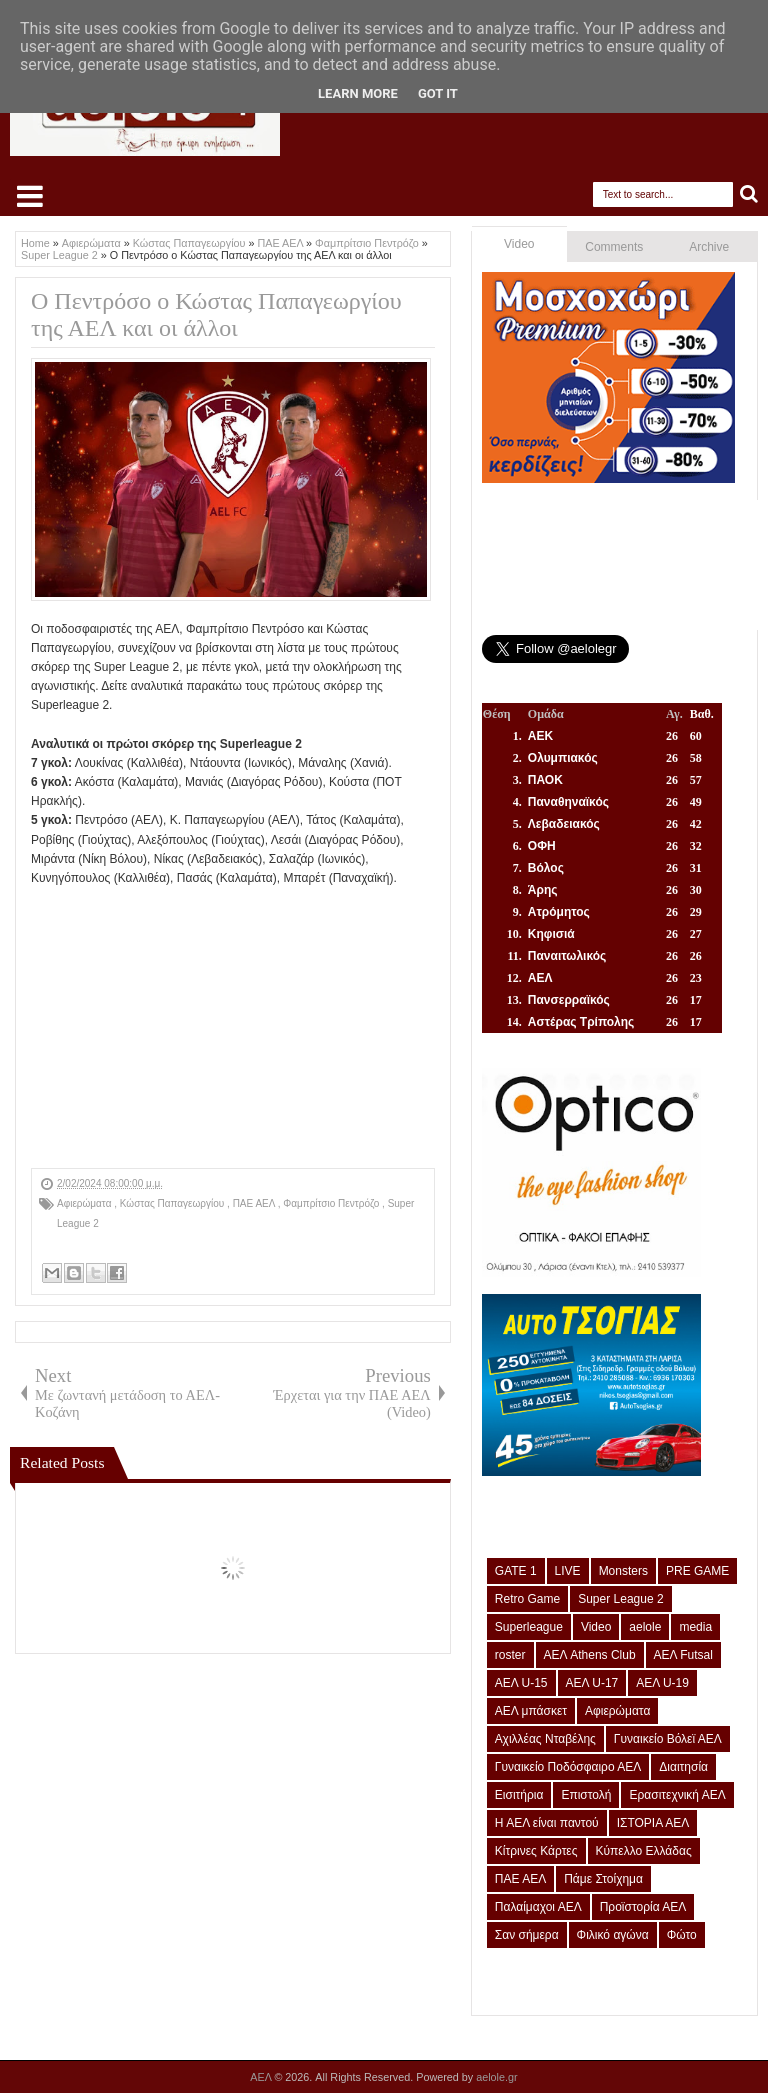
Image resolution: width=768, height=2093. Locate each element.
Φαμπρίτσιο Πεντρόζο (332, 1203)
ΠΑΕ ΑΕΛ (255, 1203)
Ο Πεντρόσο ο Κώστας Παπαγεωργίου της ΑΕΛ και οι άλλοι (216, 314)
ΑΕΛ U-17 (592, 1683)
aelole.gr (496, 2077)
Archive (709, 247)
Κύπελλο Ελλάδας (644, 1851)
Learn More (358, 93)
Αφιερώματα (85, 1203)
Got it (438, 93)
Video (519, 244)
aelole (645, 1627)
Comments (614, 247)
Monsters (623, 1571)
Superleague (529, 1627)
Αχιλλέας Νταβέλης (545, 1739)
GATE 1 (516, 1571)
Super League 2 (620, 1599)
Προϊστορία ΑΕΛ (643, 1907)
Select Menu (30, 196)
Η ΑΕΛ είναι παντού (547, 1823)
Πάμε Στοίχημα (603, 1879)
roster (510, 1655)
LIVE (568, 1571)
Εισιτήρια (519, 1795)
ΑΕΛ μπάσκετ (531, 1711)
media (695, 1627)
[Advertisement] (233, 1028)
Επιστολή (586, 1795)
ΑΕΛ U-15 (521, 1683)
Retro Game (527, 1599)
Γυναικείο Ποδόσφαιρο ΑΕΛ (568, 1767)
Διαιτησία (683, 1767)
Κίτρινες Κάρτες (536, 1851)
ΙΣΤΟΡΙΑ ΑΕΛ (653, 1823)
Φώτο (682, 1935)
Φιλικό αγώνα (613, 1935)
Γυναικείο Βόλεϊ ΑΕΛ (668, 1739)
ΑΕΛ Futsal (683, 1655)
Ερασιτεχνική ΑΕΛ (677, 1795)
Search (749, 194)
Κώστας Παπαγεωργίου (173, 1203)
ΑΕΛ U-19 (662, 1683)
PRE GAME (697, 1571)
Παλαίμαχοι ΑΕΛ (538, 1907)
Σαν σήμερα (527, 1935)
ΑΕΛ (262, 2077)
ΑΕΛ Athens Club (590, 1655)
